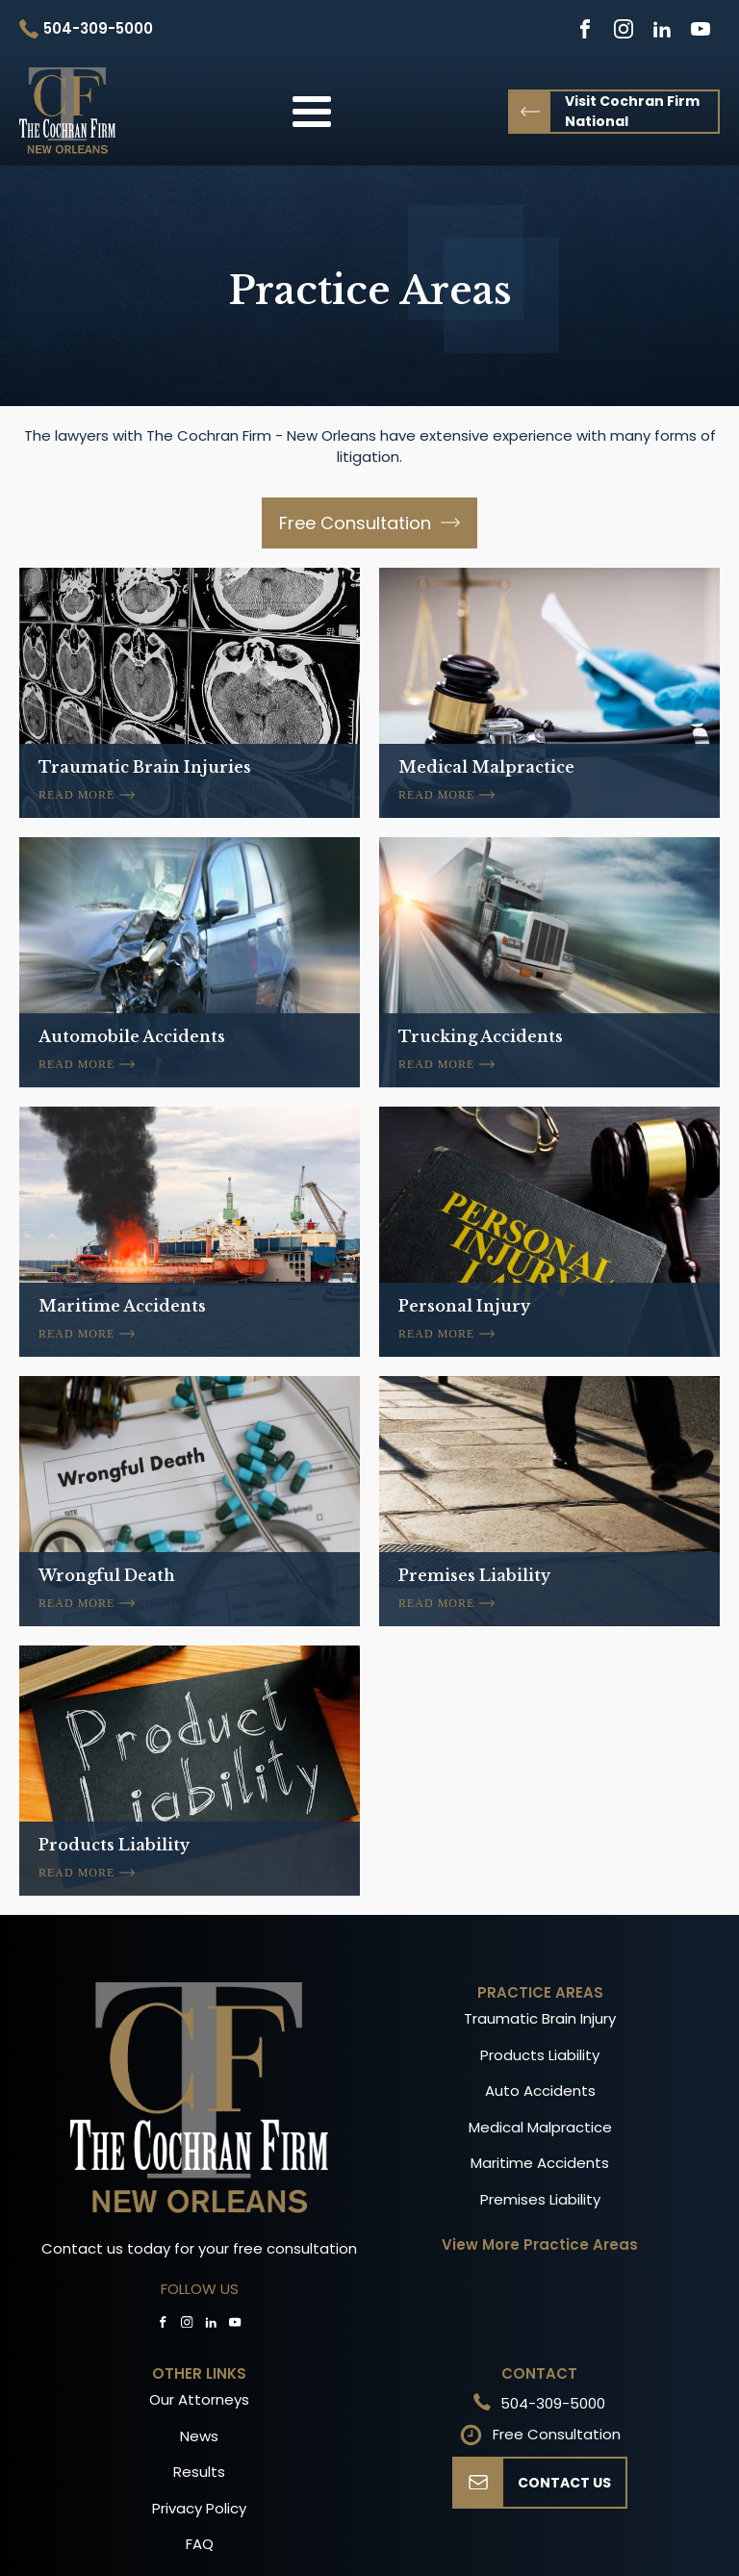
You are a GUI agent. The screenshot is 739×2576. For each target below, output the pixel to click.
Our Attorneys (199, 2399)
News (199, 2436)
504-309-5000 (552, 2403)
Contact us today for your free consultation (199, 2248)
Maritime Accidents (540, 2163)
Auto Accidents (540, 2090)
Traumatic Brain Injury (540, 2018)
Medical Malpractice (540, 2127)
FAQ (200, 2544)
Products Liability (539, 2055)
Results (199, 2471)
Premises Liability (540, 2199)
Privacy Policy (199, 2508)
